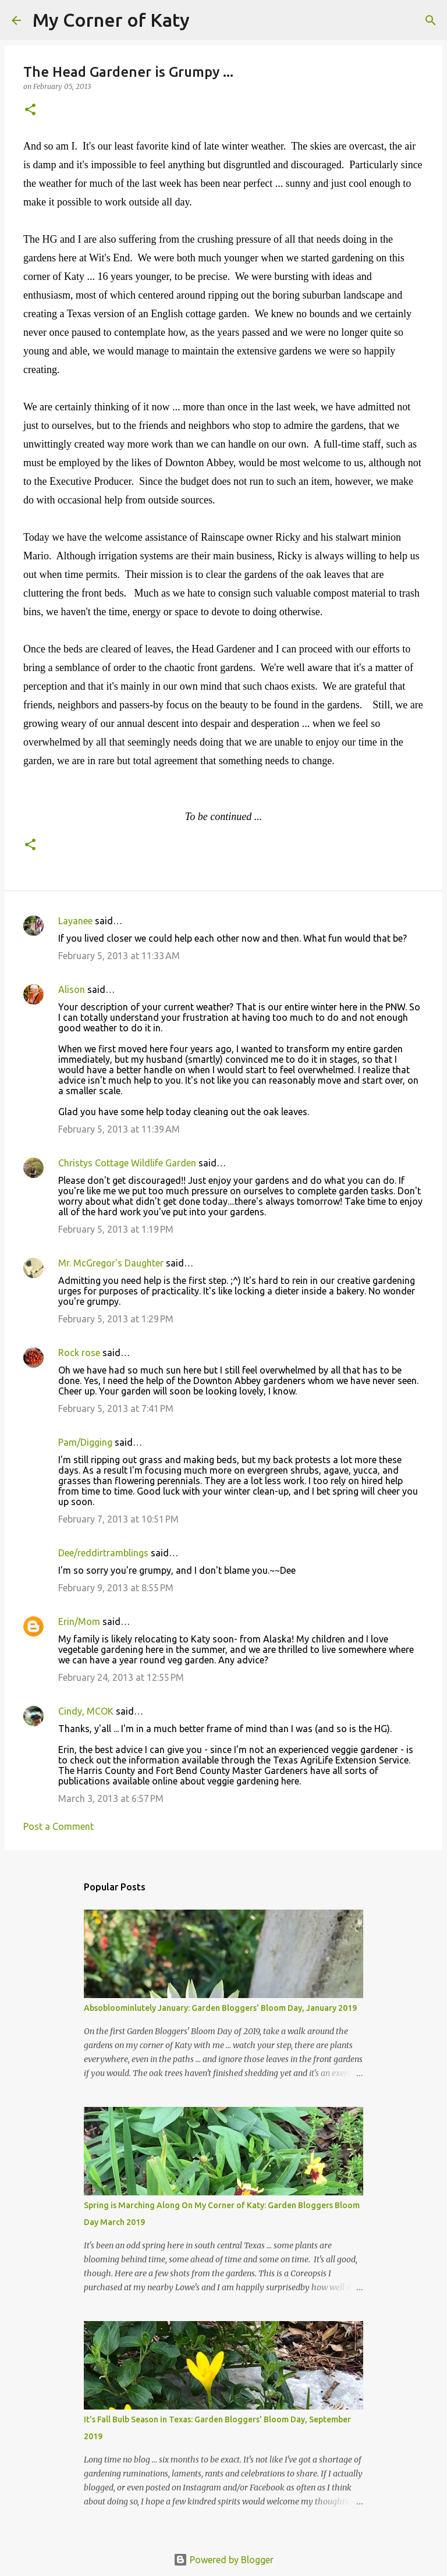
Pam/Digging (85, 1442)
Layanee (75, 921)
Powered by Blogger (223, 2559)
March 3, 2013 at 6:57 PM (111, 1798)
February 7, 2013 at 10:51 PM (118, 1519)
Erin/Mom (79, 1621)
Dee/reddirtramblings (103, 1553)
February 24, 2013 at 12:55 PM (121, 1677)
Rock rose (80, 1352)
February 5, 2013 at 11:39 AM (119, 1129)
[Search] (206, 20)
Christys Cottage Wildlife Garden (127, 1163)
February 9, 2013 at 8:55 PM (115, 1587)
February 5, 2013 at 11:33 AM (119, 955)
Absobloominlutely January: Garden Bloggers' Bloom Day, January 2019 (220, 2008)
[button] (30, 110)
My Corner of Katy (111, 19)
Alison (71, 989)
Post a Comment (58, 1826)
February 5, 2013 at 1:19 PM (115, 1229)
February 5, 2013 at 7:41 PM (115, 1408)
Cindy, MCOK (85, 1711)
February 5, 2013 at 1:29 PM (115, 1319)
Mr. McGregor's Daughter (111, 1263)
